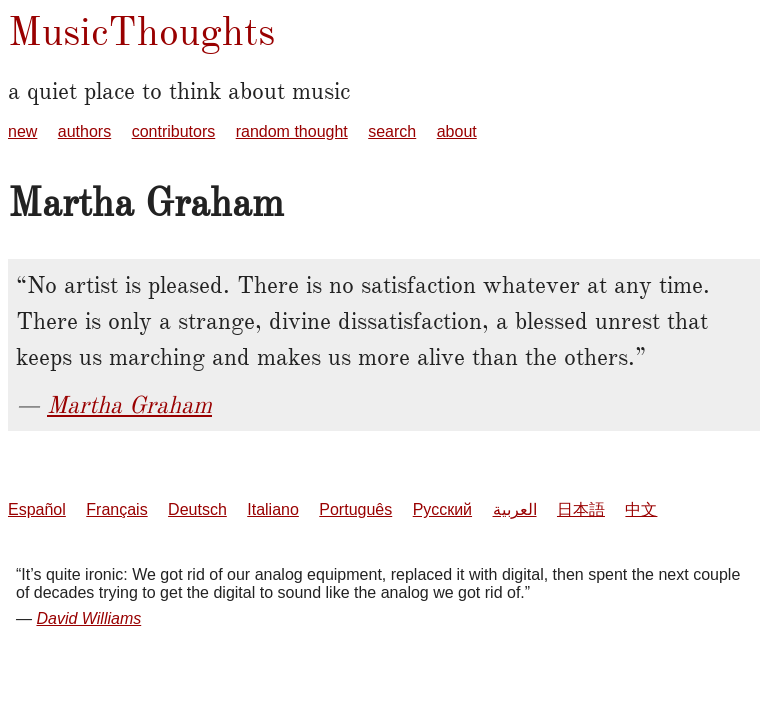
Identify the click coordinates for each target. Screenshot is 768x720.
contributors (174, 131)
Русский (442, 509)
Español (37, 509)
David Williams (88, 618)
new (22, 131)
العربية (515, 509)
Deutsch (197, 509)
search (392, 131)
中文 (641, 509)
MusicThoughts (141, 31)
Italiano (273, 509)
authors (84, 131)
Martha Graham (129, 405)
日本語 (581, 509)
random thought (292, 131)
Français (116, 509)
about (457, 131)
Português (355, 509)
